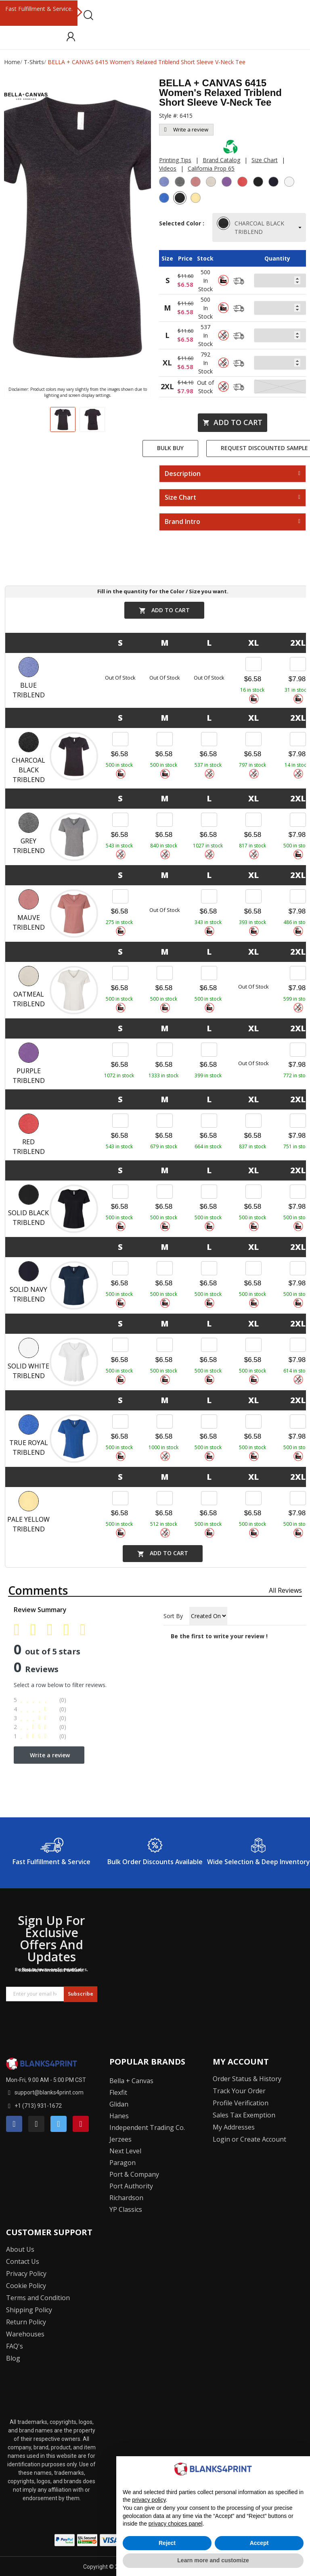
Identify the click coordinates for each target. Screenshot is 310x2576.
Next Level (125, 2150)
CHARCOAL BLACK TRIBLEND (251, 227)
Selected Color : (181, 227)
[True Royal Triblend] (165, 199)
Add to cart (232, 422)
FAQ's (14, 2346)
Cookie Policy (26, 2285)
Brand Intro (182, 522)
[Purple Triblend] (228, 183)
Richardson (126, 2197)
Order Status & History (247, 2078)
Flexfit (118, 2092)
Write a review (186, 129)
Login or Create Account (249, 2139)
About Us (20, 2249)
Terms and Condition (38, 2297)
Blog (13, 2358)
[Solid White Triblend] (290, 183)
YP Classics (125, 2209)
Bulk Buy (170, 448)
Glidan (118, 2104)
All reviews (285, 1590)
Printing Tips (175, 160)
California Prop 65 (211, 168)
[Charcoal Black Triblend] (181, 199)
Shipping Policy (29, 2309)
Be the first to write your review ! (219, 1636)
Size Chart (264, 160)
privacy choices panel (176, 2523)
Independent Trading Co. (147, 2127)
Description (183, 474)
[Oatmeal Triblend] (212, 183)
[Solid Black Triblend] (259, 183)
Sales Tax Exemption (244, 2115)
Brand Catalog (221, 160)
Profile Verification (240, 2102)
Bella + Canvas (131, 2080)
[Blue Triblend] (165, 183)
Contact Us (22, 2261)
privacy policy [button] (148, 2500)
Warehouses (25, 2334)
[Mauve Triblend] (197, 183)
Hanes (119, 2115)
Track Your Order (239, 2090)
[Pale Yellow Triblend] (197, 199)
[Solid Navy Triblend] (274, 183)
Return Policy (26, 2321)
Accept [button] (259, 2543)
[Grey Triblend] (181, 183)
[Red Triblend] (243, 183)
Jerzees (120, 2139)
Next (79, 13)
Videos (167, 168)
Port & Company (134, 2174)
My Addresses (234, 2127)
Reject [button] (167, 2543)
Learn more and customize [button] (213, 2560)
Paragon (122, 2162)
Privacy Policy (26, 2273)
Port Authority (131, 2186)
